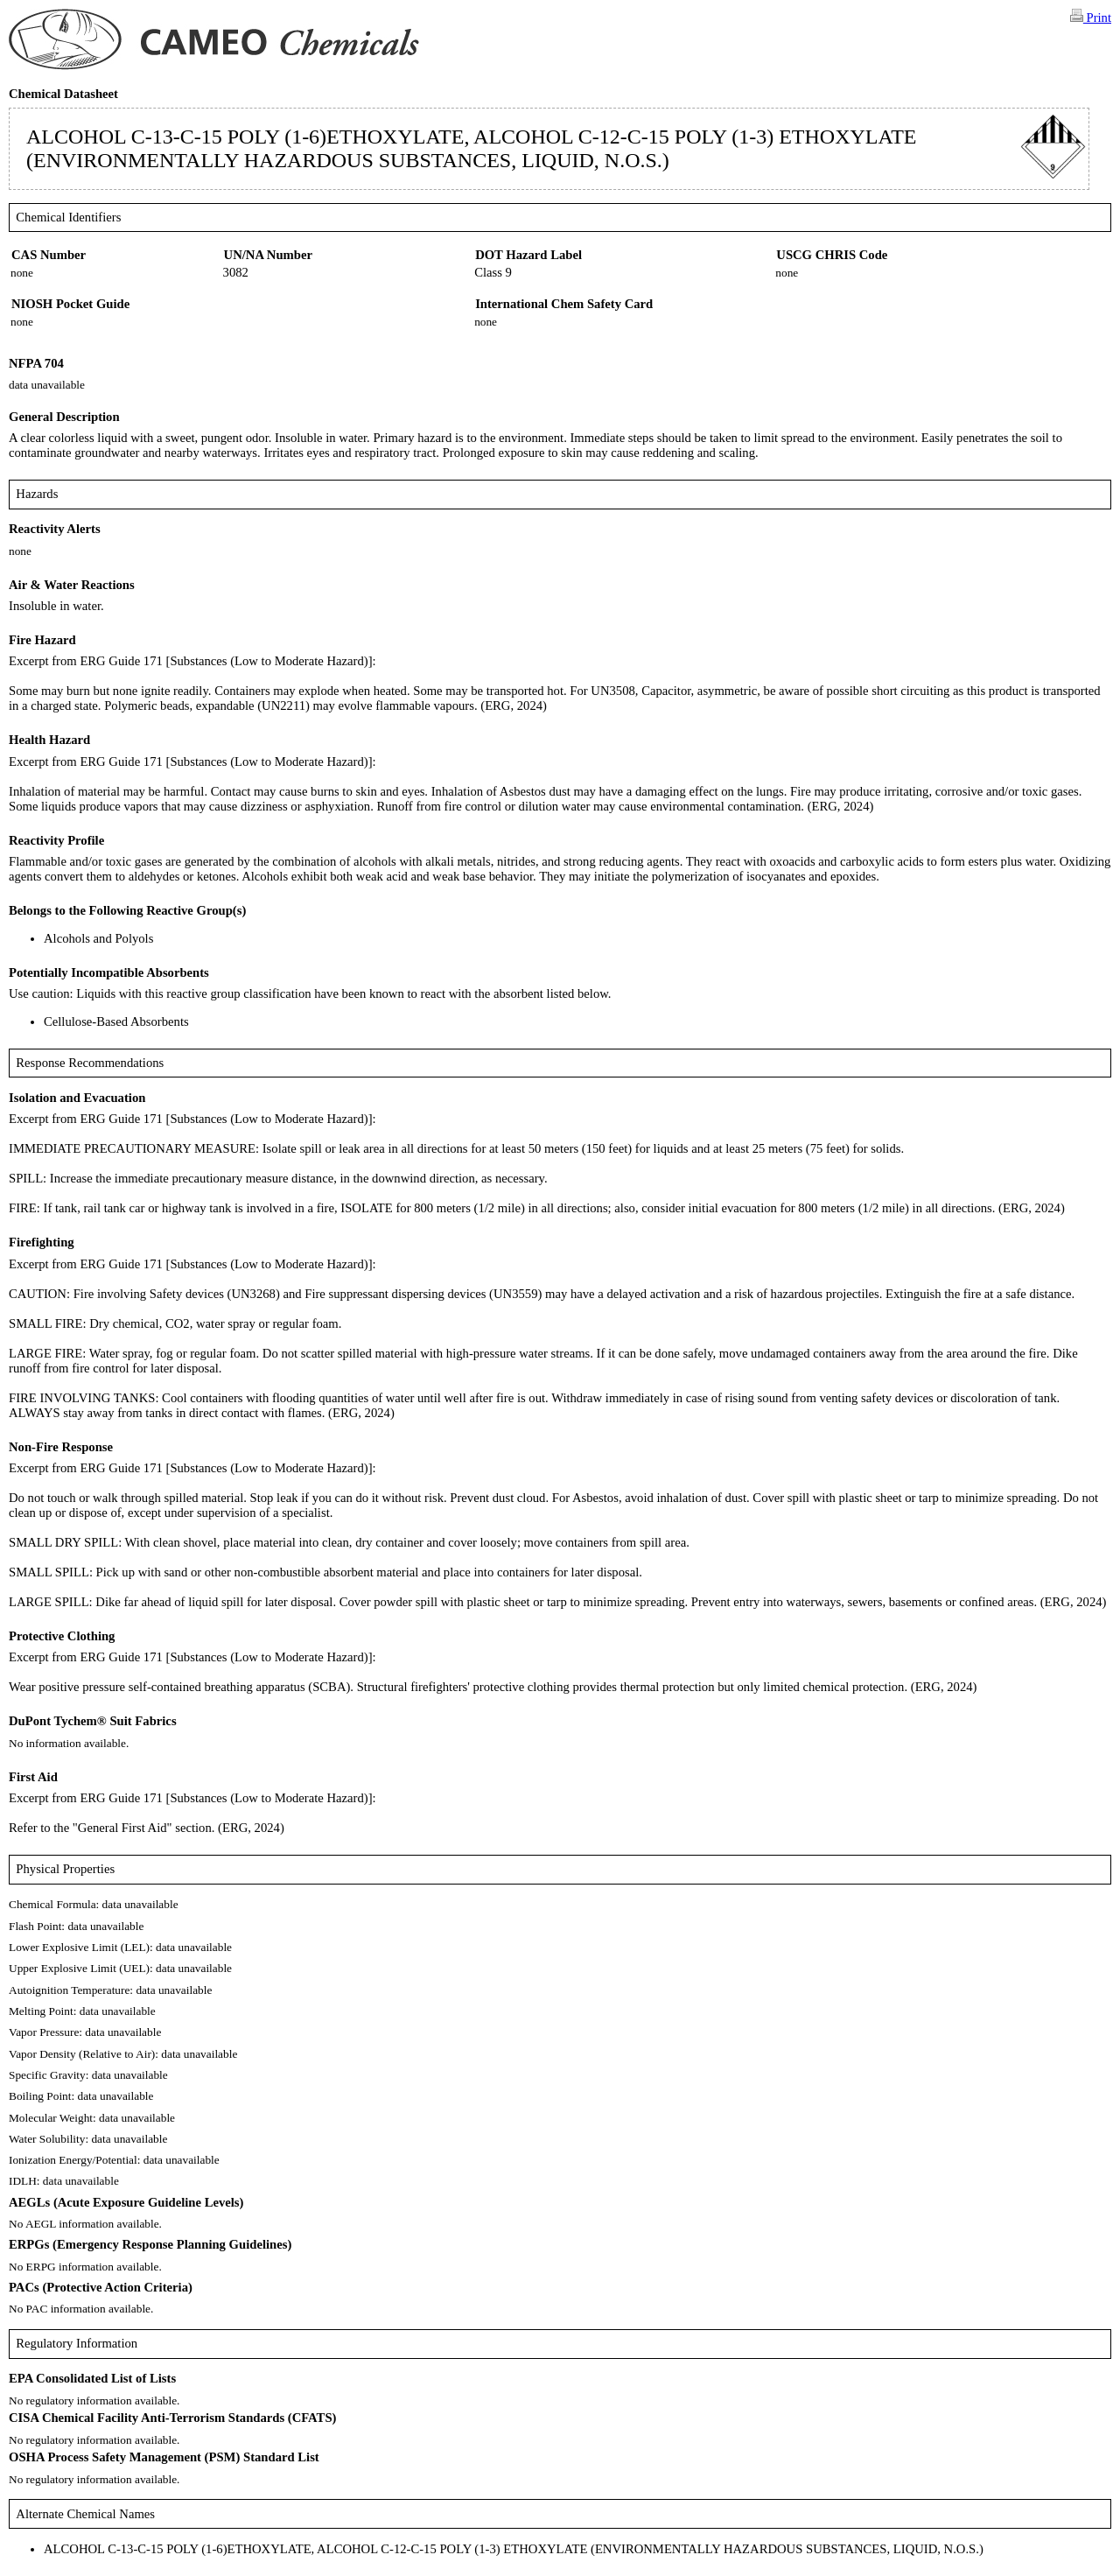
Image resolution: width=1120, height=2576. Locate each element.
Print (1090, 17)
